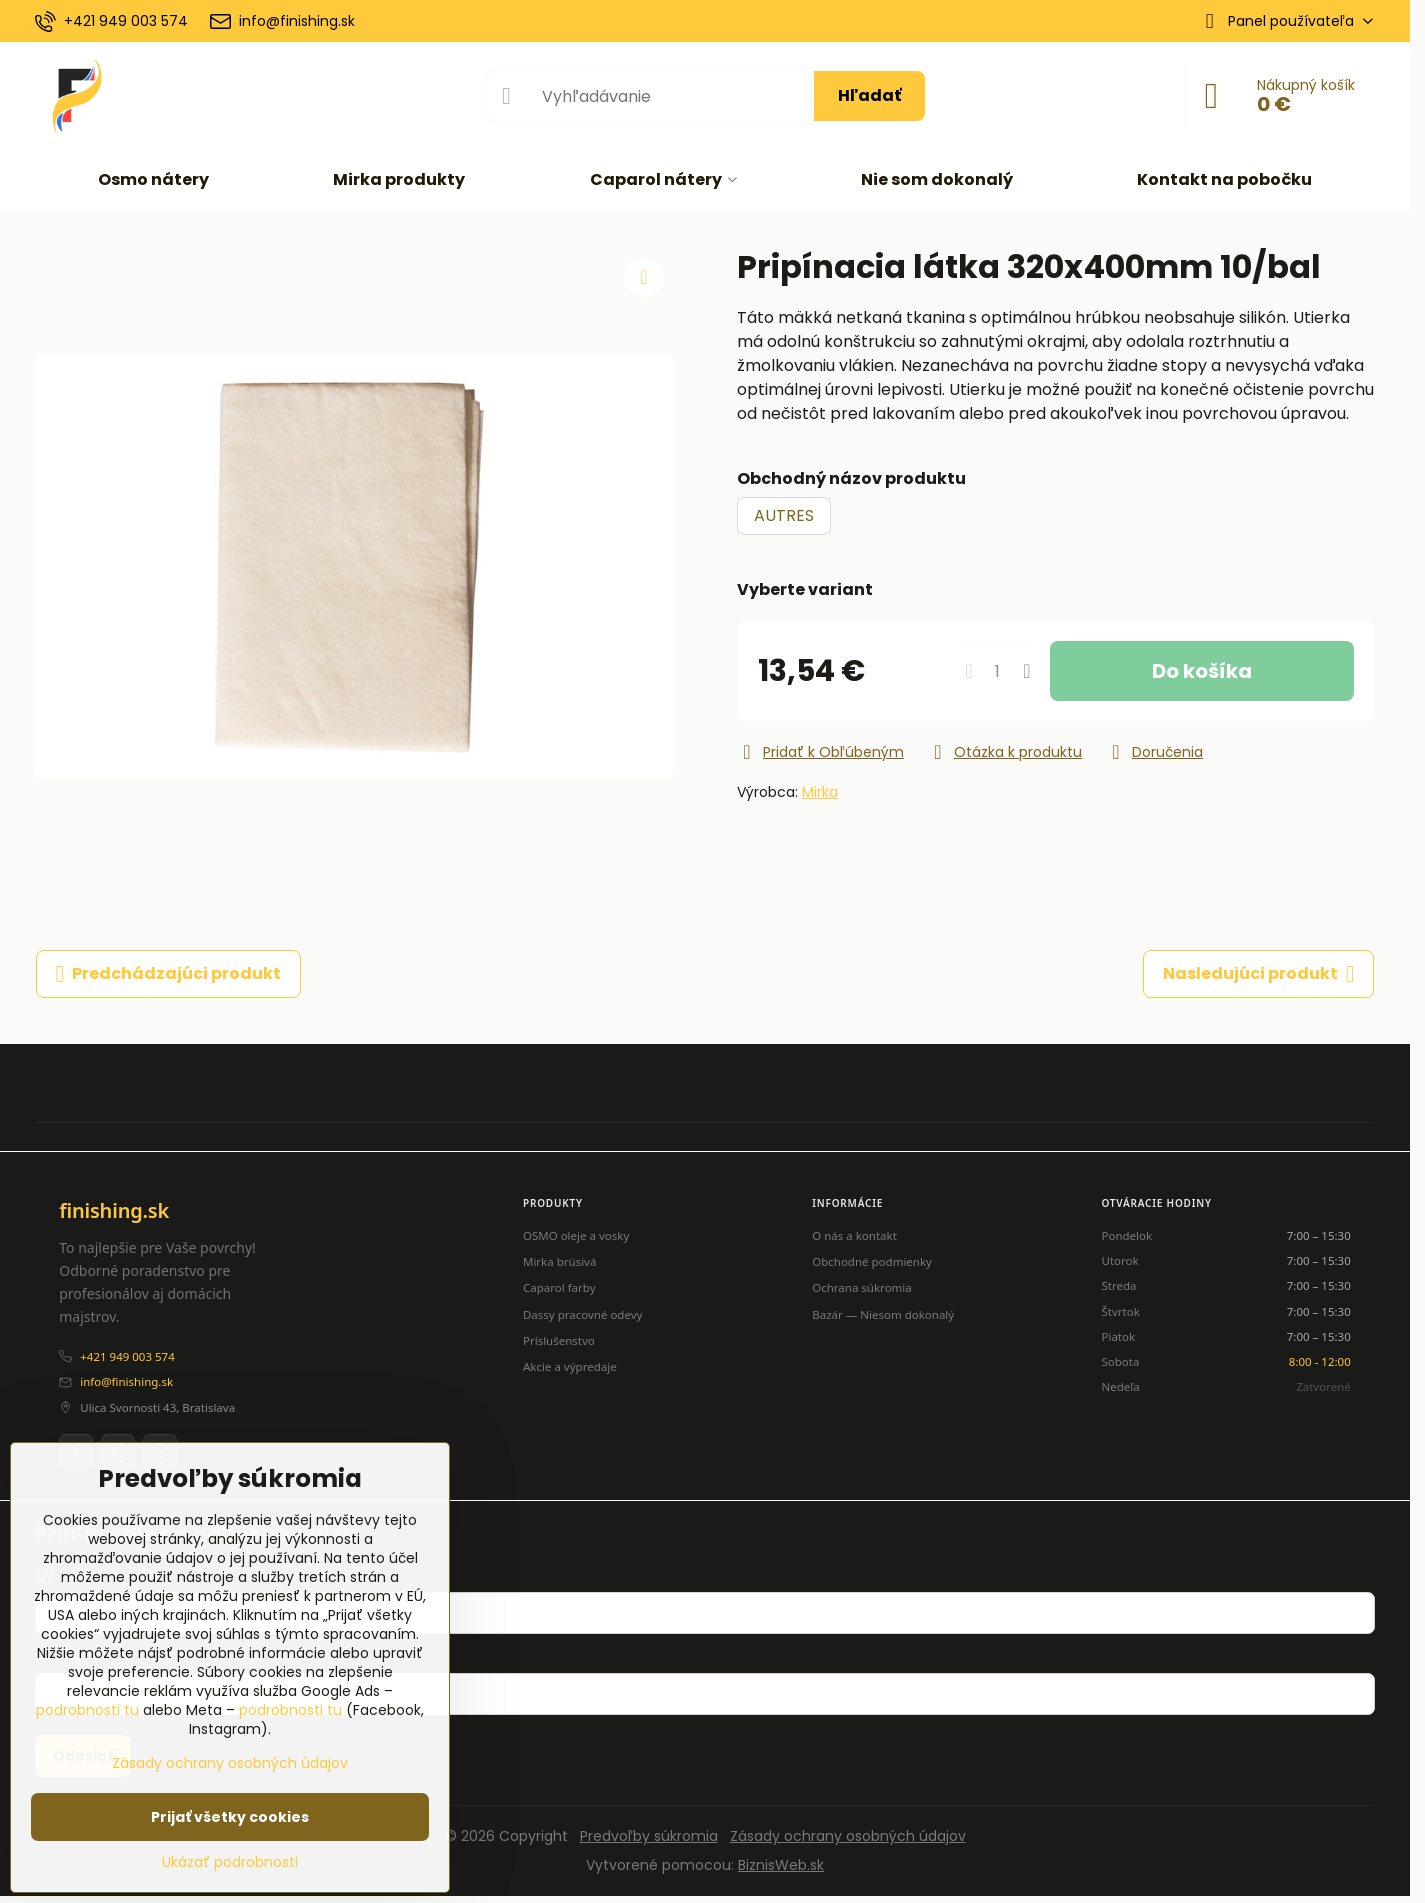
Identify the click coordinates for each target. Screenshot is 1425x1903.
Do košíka (1202, 671)
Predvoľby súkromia (649, 1836)
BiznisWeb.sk (781, 1865)
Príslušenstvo (559, 1340)
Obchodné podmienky (872, 1261)
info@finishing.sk (126, 1381)
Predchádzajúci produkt (169, 974)
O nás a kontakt (854, 1235)
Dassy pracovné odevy (582, 1314)
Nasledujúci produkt (1259, 974)
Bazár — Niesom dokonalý (883, 1314)
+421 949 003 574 (127, 1356)
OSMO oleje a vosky (576, 1235)
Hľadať (869, 95)
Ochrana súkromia (862, 1287)
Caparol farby (559, 1287)
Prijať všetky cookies (230, 1817)
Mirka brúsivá (559, 1261)
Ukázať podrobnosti (230, 1862)
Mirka (820, 792)
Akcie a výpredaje (570, 1366)
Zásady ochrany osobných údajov (848, 1836)
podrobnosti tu (87, 1710)
